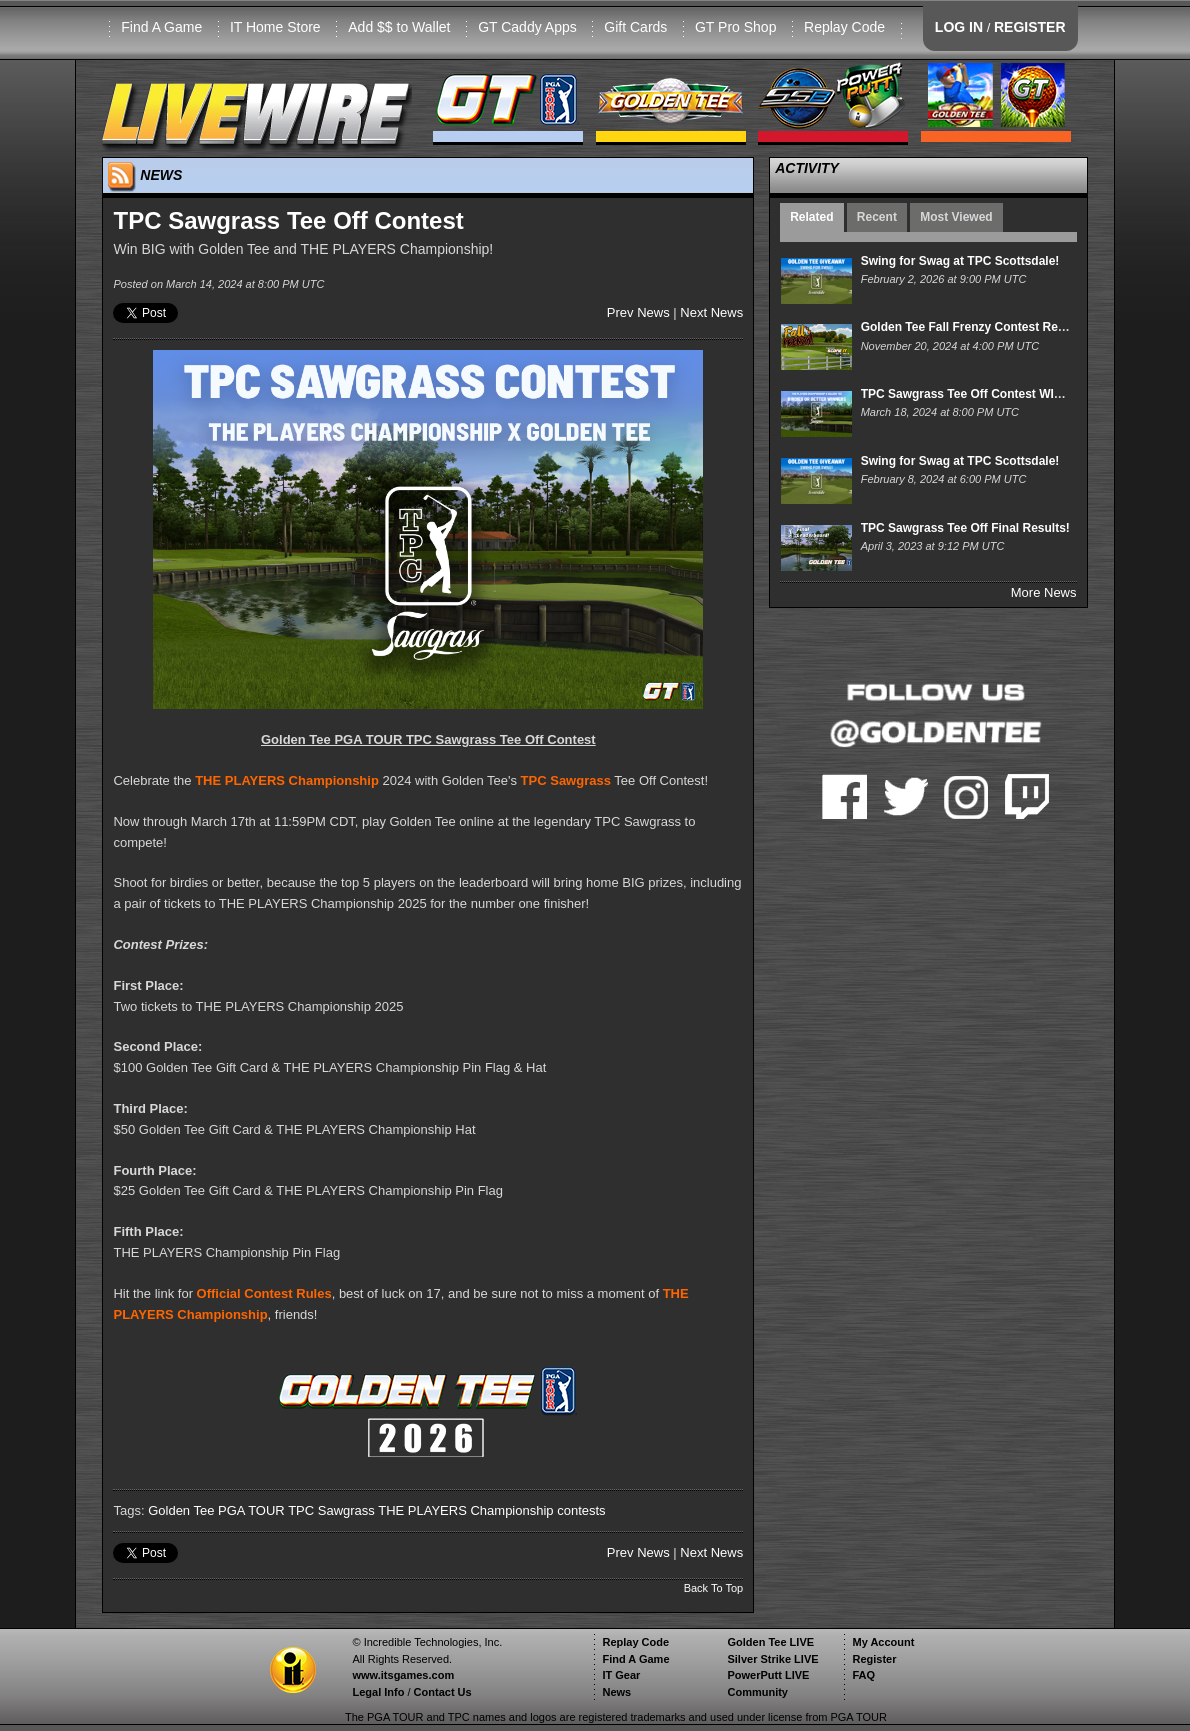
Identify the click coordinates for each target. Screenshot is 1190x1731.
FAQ (863, 1675)
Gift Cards (635, 27)
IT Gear (621, 1675)
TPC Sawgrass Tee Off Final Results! (965, 528)
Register (874, 1659)
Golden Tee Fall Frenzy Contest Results (973, 327)
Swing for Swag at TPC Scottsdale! (960, 261)
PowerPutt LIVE (768, 1675)
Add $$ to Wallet (399, 27)
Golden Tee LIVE (770, 1642)
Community (757, 1692)
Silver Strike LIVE (772, 1659)
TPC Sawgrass (566, 780)
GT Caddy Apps (527, 27)
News (616, 1692)
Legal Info (378, 1692)
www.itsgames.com (403, 1675)
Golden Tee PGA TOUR (216, 1510)
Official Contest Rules (264, 1293)
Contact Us (443, 1692)
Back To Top (714, 1588)
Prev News (638, 312)
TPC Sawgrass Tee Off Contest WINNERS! (980, 394)
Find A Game (161, 27)
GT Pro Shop (735, 27)
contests (581, 1510)
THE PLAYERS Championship (287, 780)
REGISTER (1030, 27)
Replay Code (844, 27)
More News (1044, 592)
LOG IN (959, 27)
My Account (883, 1642)
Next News (711, 312)
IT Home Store (275, 27)
